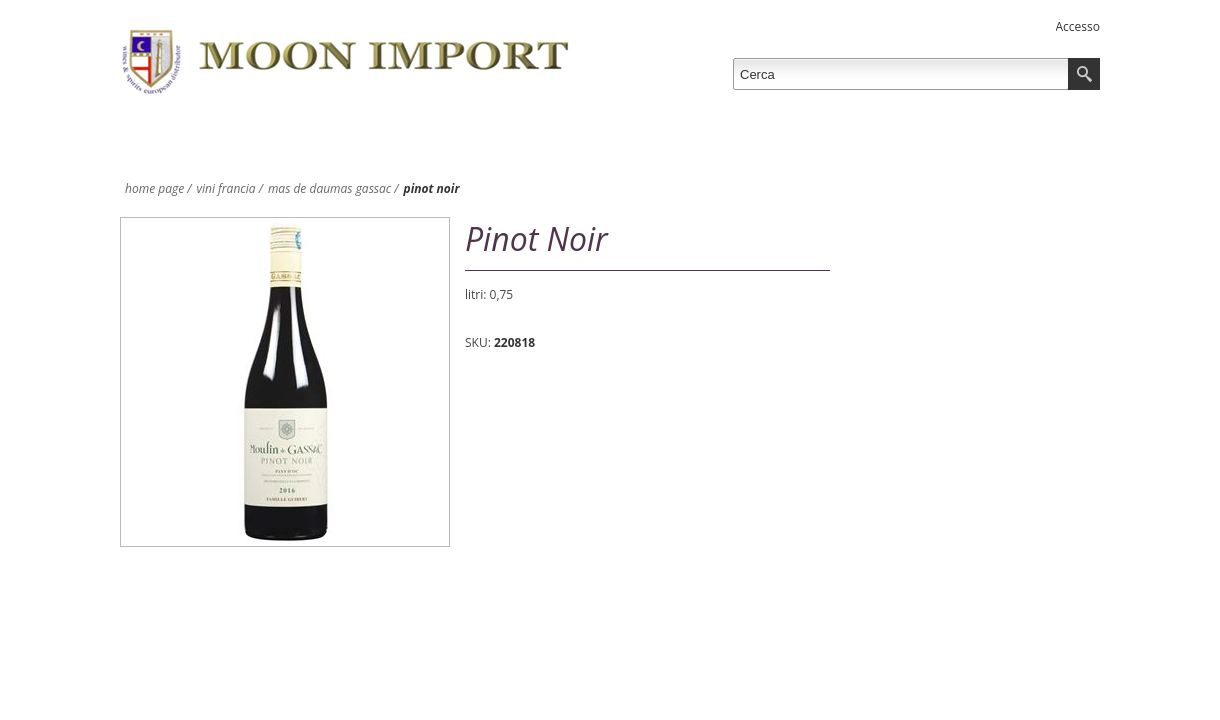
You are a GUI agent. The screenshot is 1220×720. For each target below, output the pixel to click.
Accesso (1078, 26)
